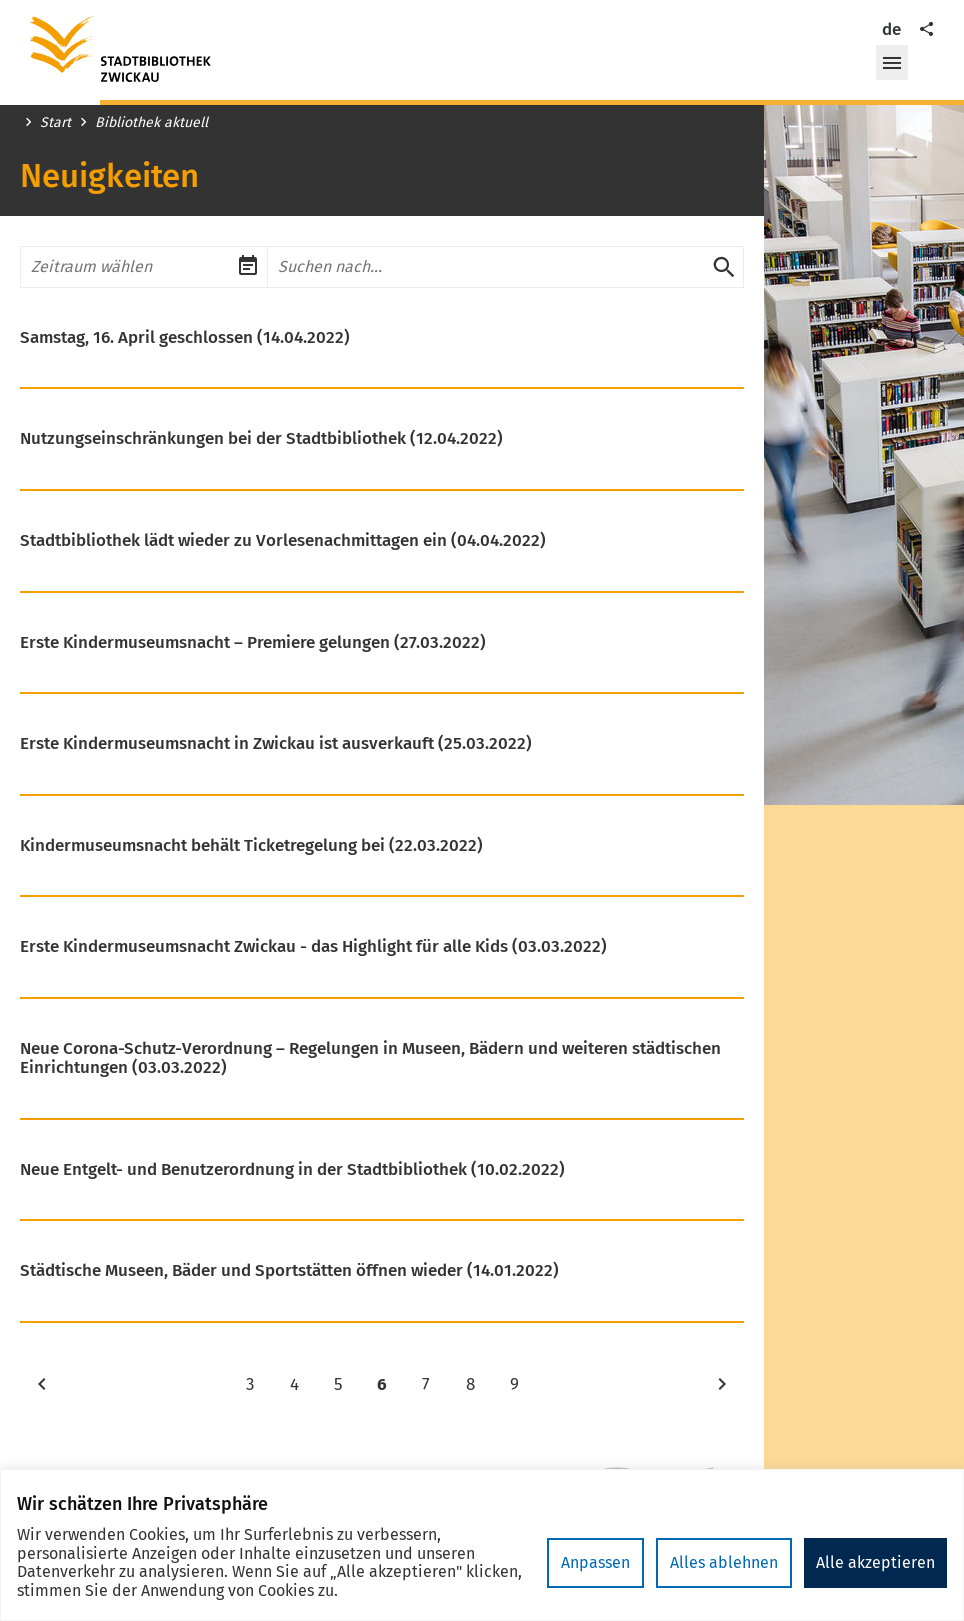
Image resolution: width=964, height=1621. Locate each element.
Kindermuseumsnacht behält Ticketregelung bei (251, 846)
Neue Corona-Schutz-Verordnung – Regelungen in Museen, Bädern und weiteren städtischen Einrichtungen (370, 1058)
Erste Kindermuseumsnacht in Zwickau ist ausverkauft (276, 744)
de (891, 29)
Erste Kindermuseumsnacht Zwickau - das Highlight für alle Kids (313, 947)
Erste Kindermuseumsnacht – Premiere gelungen (253, 643)
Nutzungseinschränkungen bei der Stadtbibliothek (261, 439)
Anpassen (595, 1562)
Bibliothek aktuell (151, 123)
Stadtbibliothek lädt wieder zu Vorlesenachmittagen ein (283, 541)
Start (55, 123)
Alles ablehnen (724, 1562)
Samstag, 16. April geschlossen (185, 338)
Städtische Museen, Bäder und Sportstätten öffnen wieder (289, 1271)
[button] (892, 63)
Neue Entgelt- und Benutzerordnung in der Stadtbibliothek (292, 1170)
